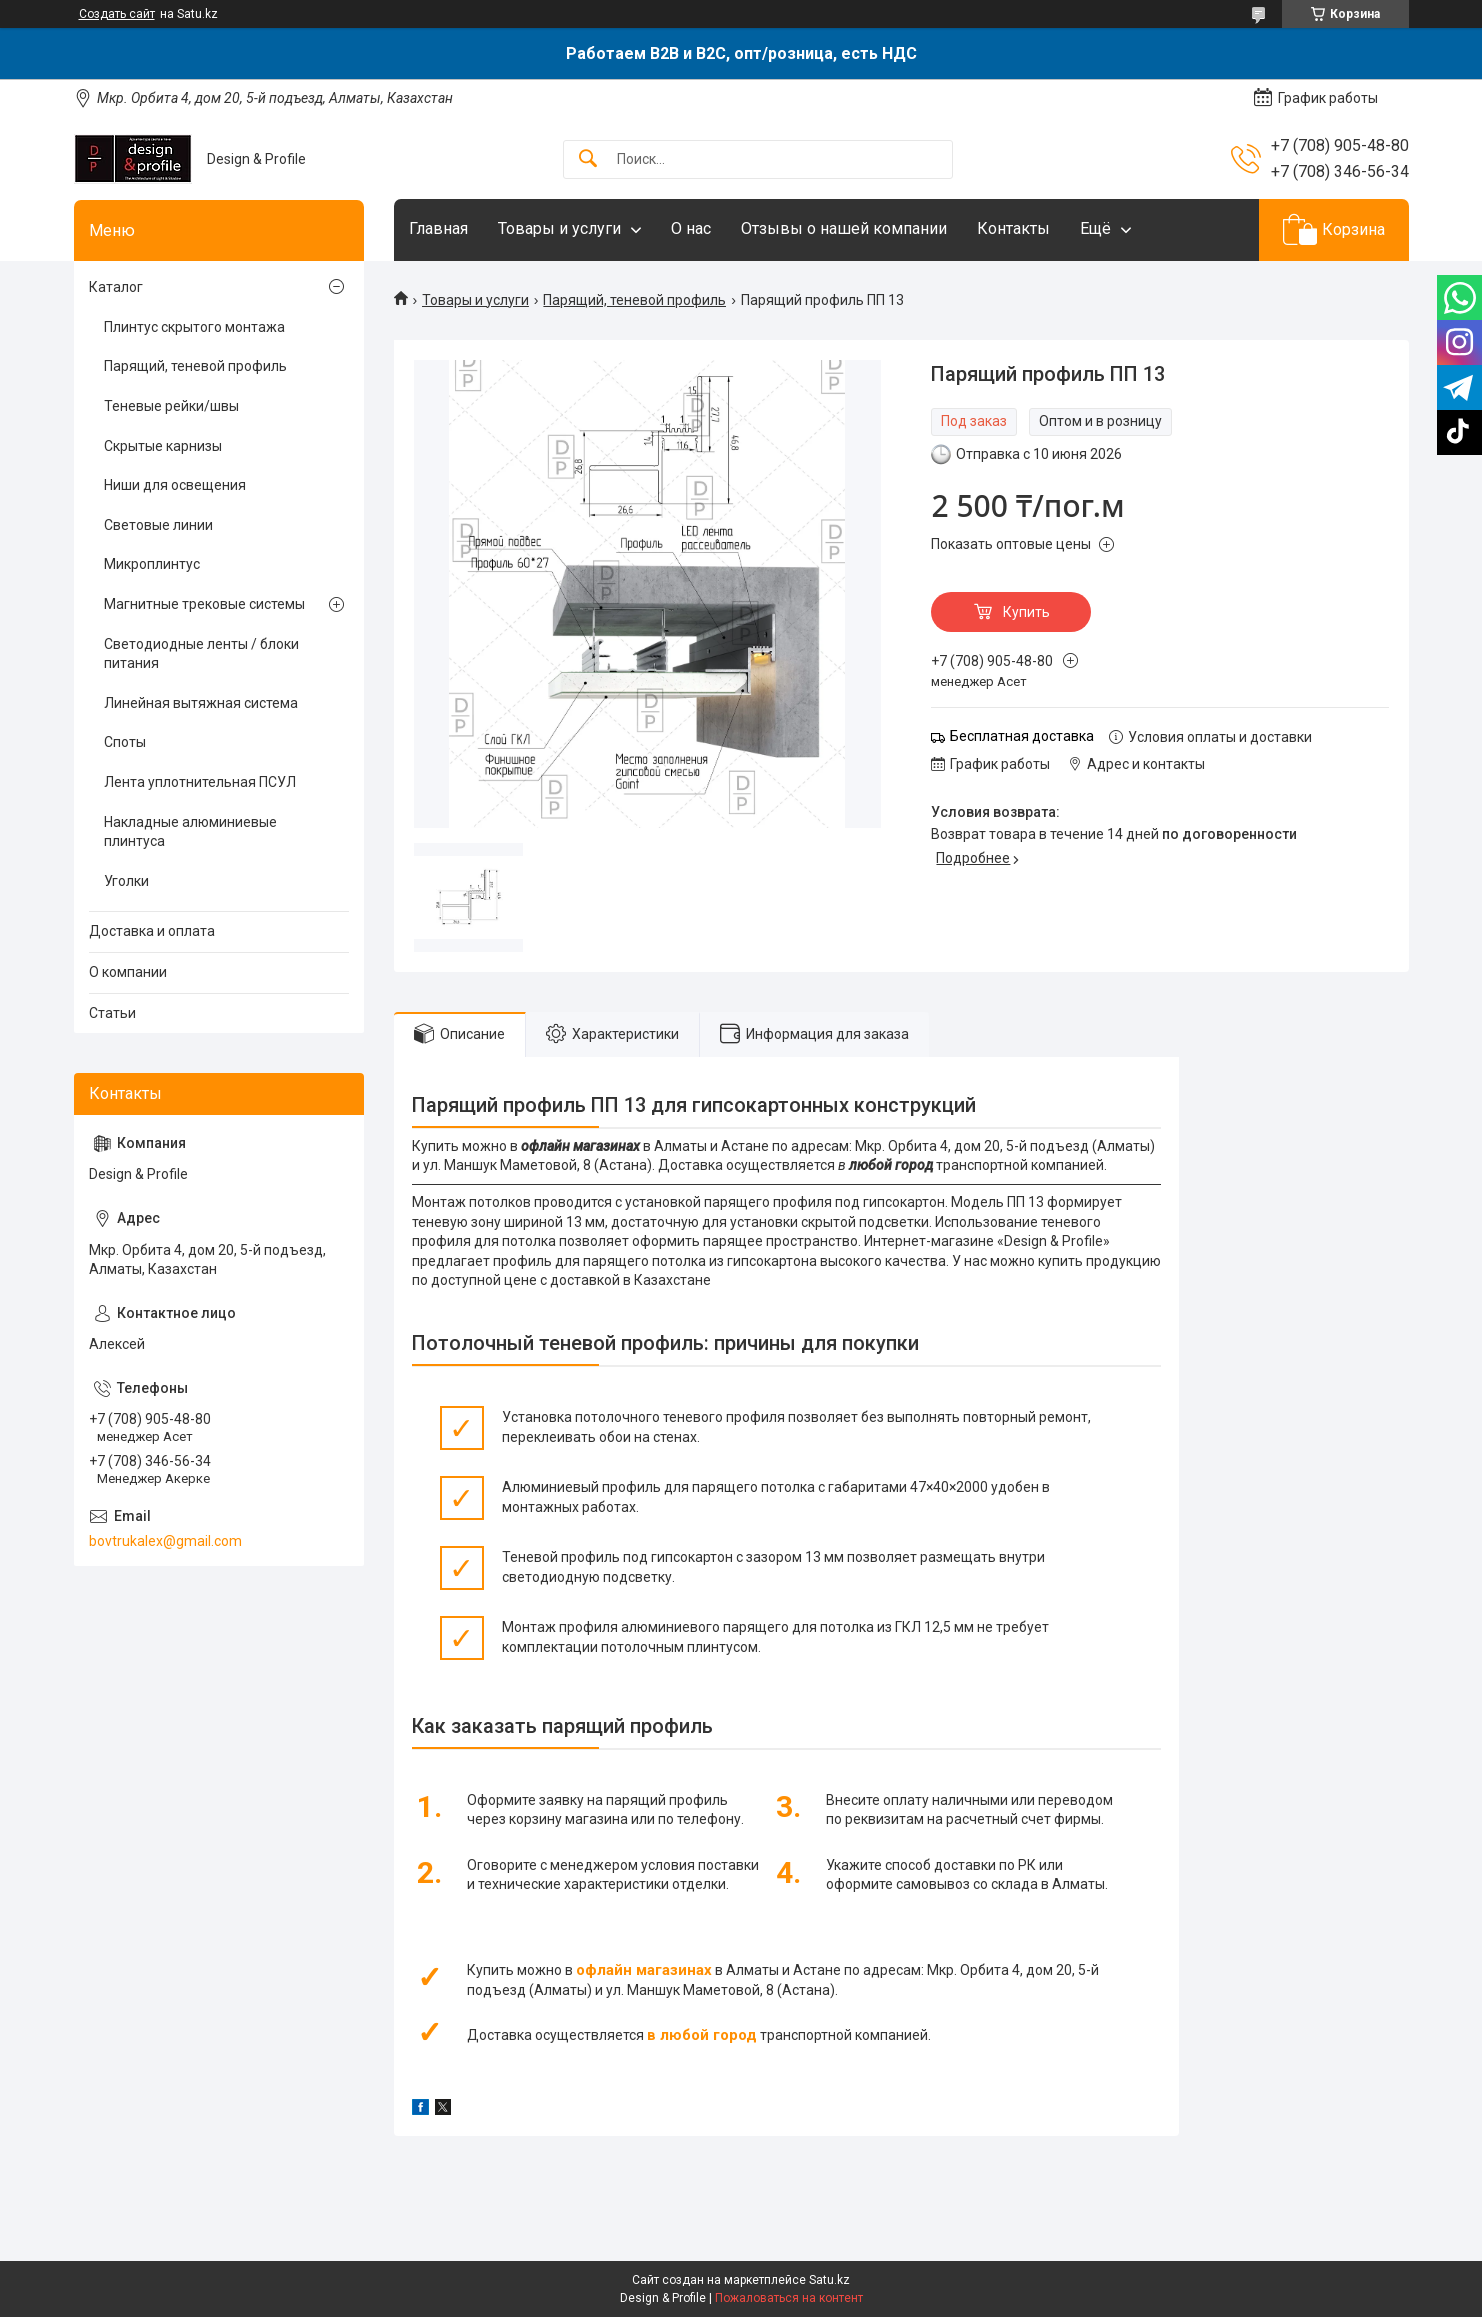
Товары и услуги (559, 228)
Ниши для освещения (175, 485)
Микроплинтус (152, 564)
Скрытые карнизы (163, 446)
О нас (691, 228)
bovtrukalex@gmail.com (165, 1541)
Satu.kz (829, 2280)
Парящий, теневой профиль (634, 300)
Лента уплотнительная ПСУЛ (200, 782)
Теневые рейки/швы (171, 406)
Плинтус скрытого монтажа (194, 327)
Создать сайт (117, 14)
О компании (128, 972)
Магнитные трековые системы (204, 604)
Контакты (1013, 228)
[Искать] (588, 159)
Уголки (126, 881)
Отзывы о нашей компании (844, 228)
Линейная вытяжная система (201, 703)
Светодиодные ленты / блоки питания (201, 654)
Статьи (112, 1013)
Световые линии (158, 525)
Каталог (116, 287)
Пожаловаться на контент (789, 2298)
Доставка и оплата (152, 931)
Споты (125, 742)
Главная (438, 228)
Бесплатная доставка (1022, 736)
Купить (1026, 612)
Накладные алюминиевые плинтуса (190, 832)
